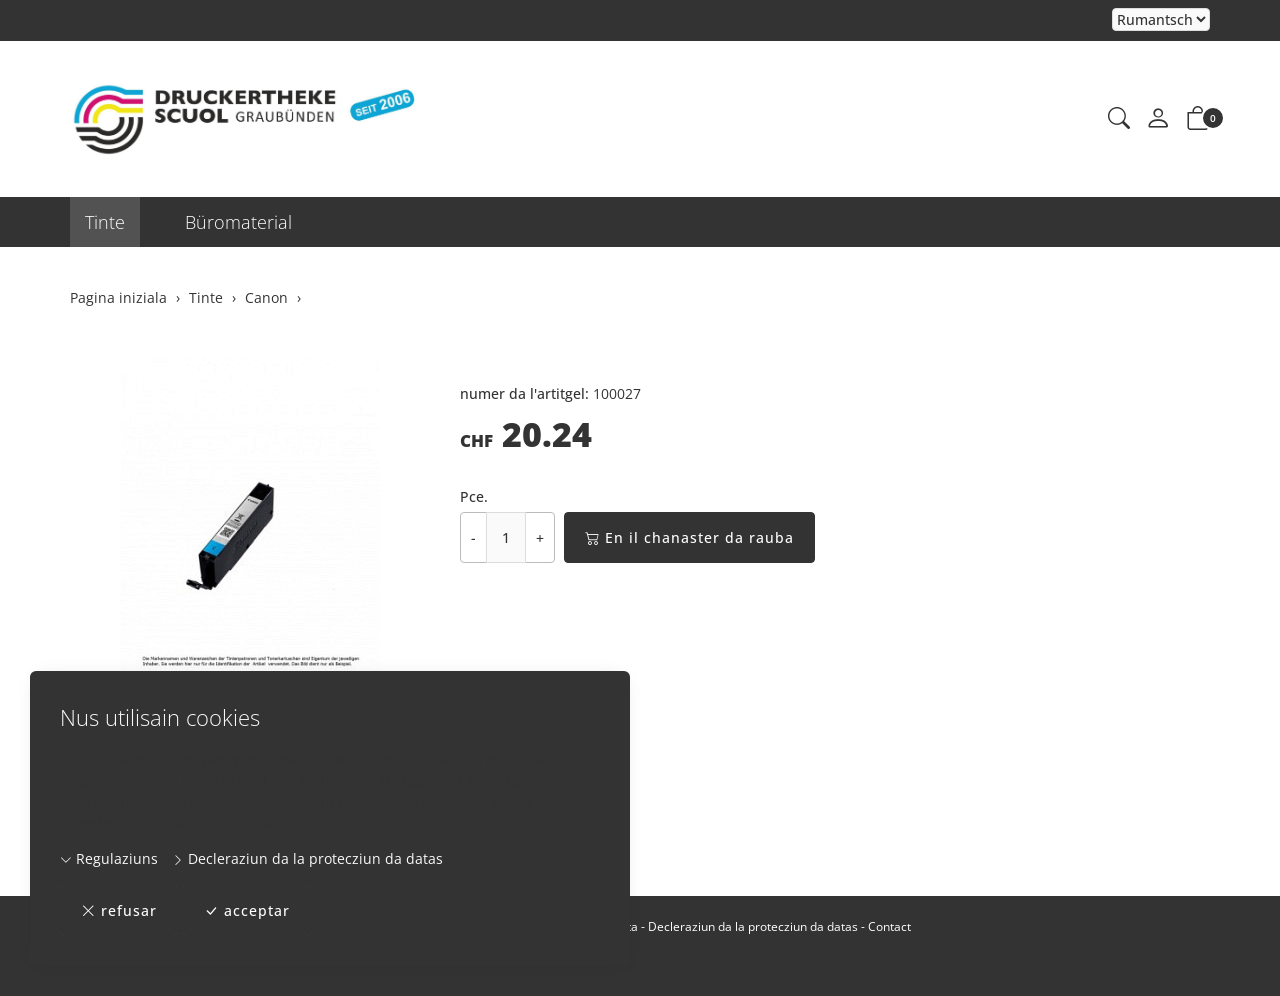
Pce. (474, 496)
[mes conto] (1158, 119)
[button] (1119, 119)
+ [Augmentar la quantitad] (540, 537)
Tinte (105, 222)
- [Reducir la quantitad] (473, 537)
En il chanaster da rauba (689, 537)
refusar (119, 910)
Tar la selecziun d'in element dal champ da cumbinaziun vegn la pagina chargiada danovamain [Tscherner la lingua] (1161, 20)
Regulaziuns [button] (109, 858)
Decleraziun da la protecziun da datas (307, 858)
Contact (889, 926)
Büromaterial (238, 222)
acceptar (247, 910)
